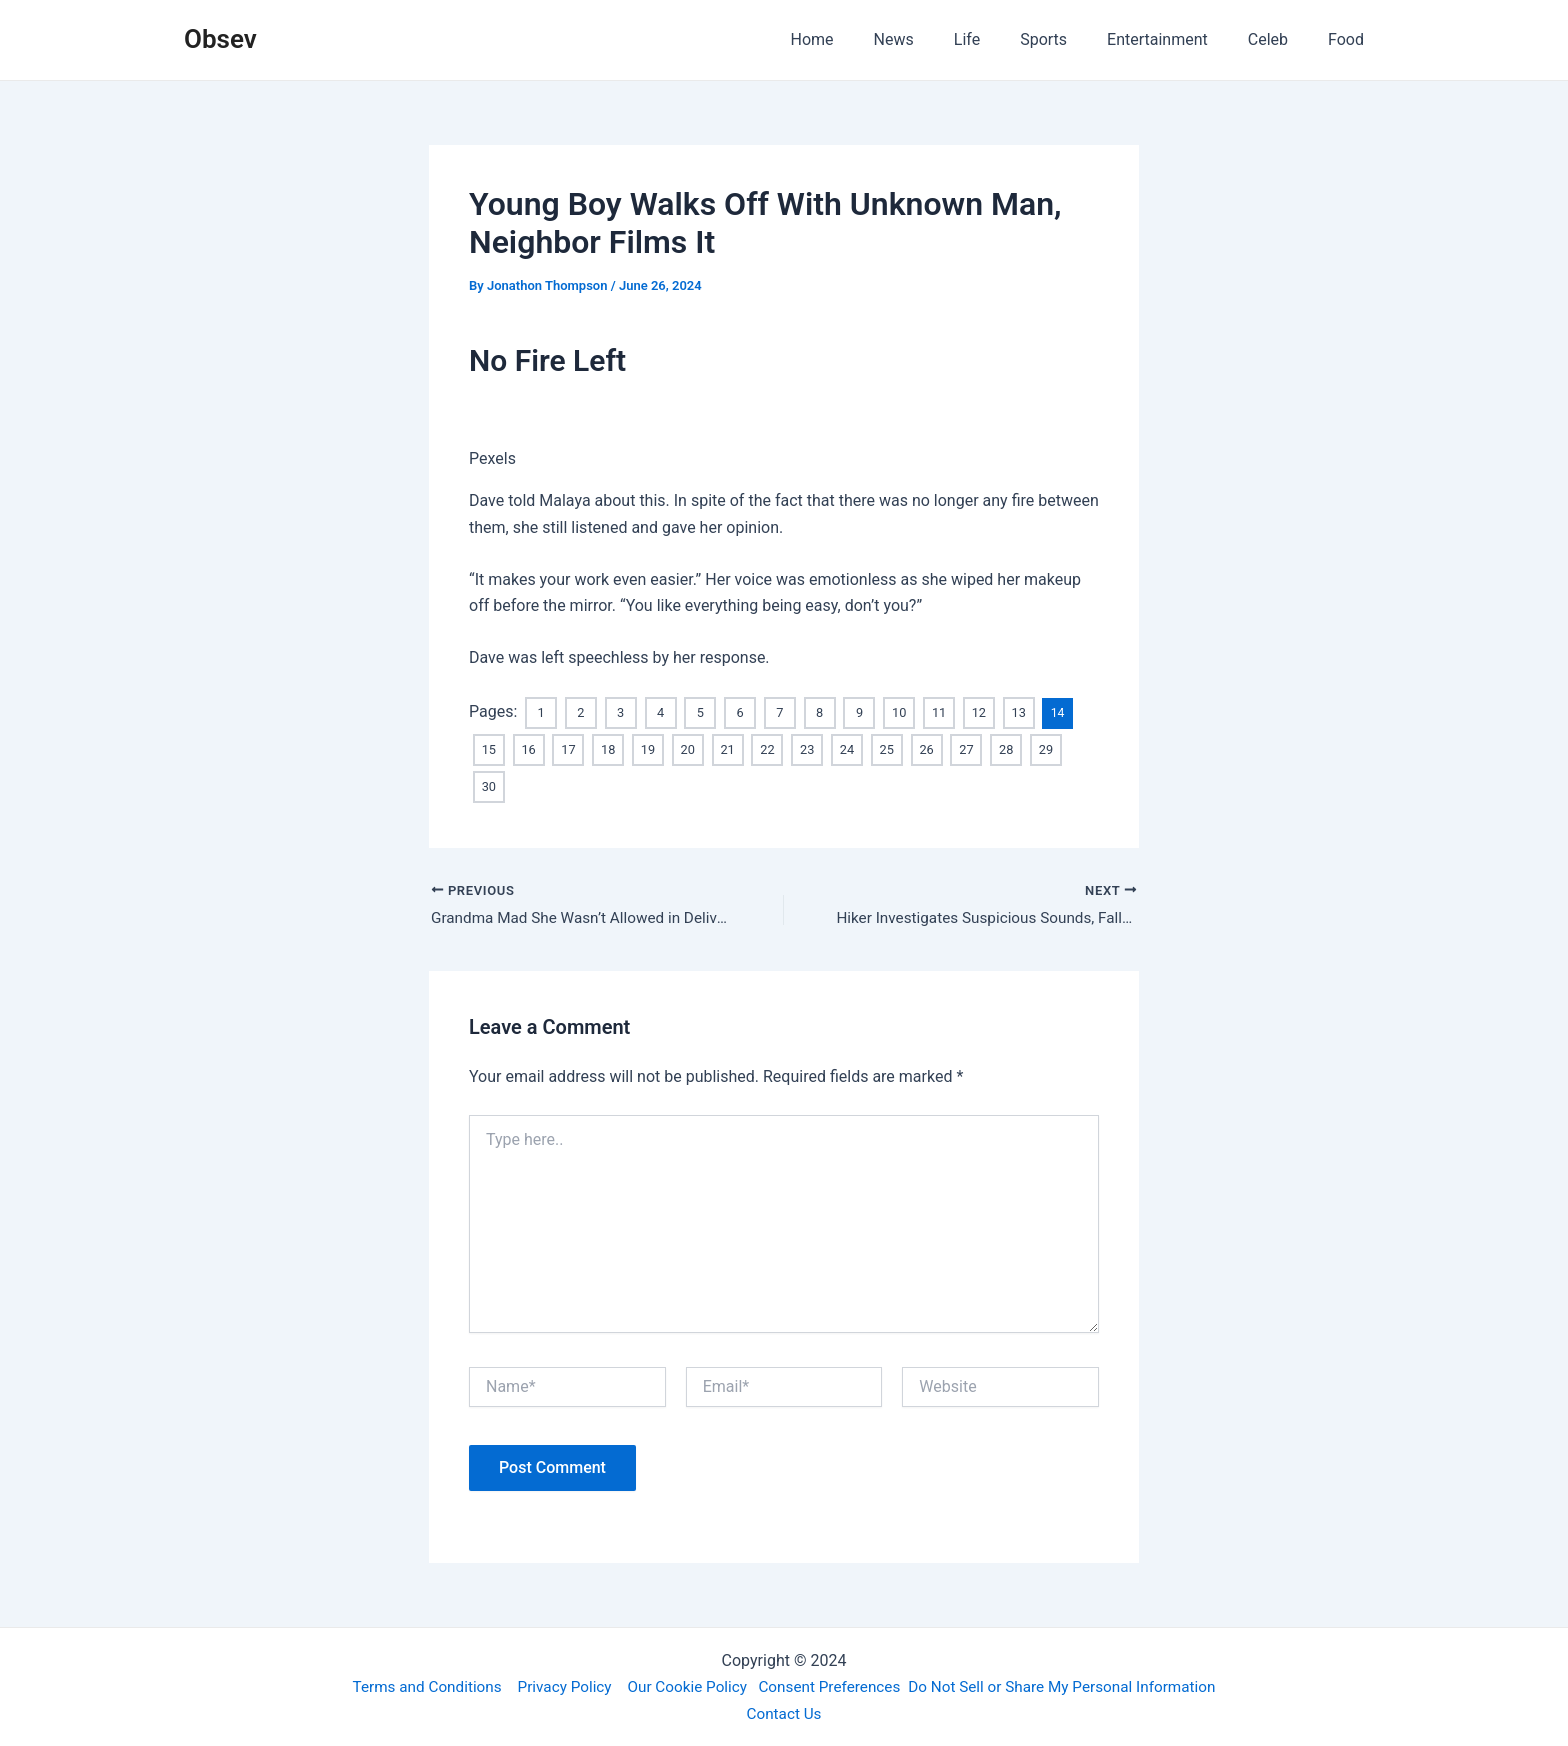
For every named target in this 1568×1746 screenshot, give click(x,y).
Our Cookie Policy (682, 1685)
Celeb (1280, 39)
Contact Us (784, 1712)
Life (1003, 39)
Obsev (220, 39)
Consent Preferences (831, 1685)
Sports (1071, 39)
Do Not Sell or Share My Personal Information (1074, 1685)
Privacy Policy (554, 1685)
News (938, 39)
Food (1350, 39)
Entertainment (1177, 39)
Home (864, 39)
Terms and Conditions (411, 1685)
